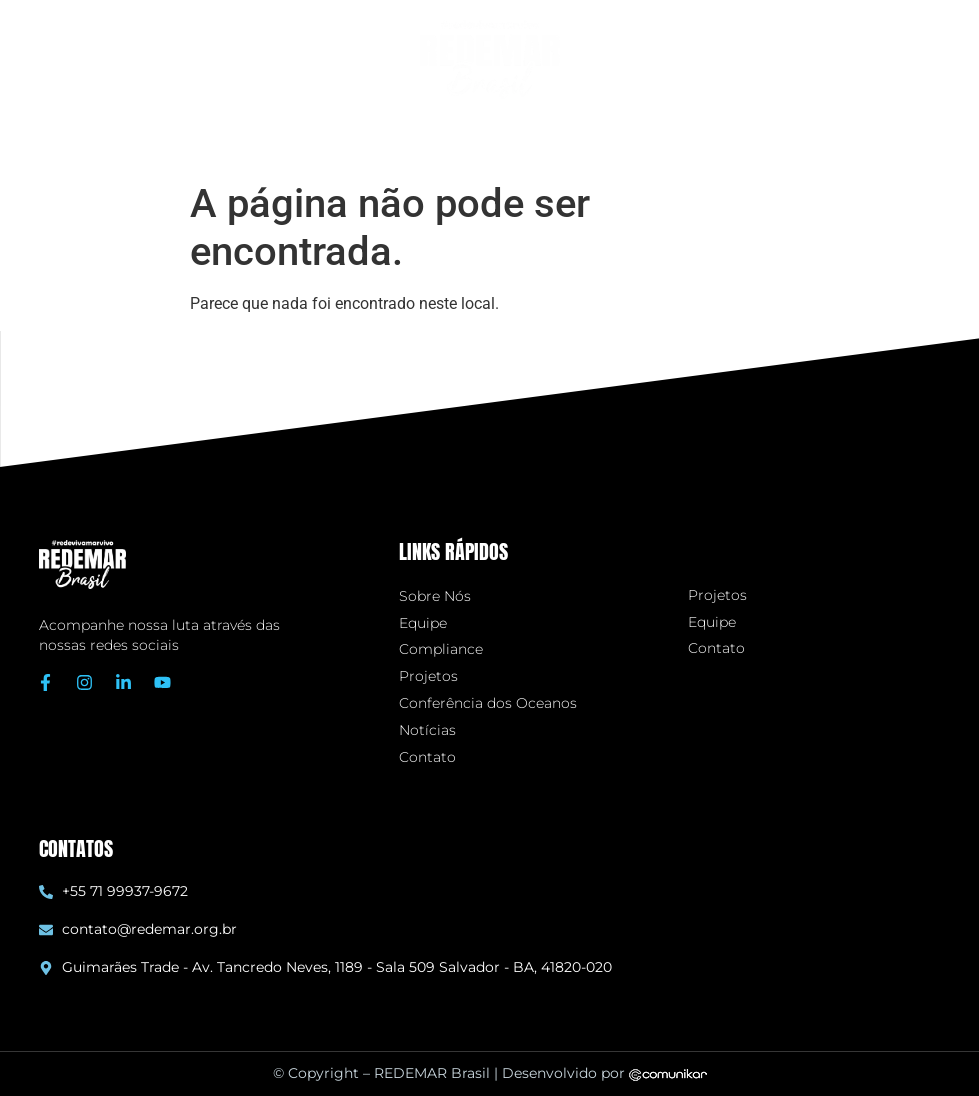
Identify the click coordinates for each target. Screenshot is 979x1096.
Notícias (427, 730)
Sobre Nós (435, 596)
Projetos (428, 676)
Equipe (423, 623)
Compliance (441, 649)
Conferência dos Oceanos (488, 703)
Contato (427, 757)
